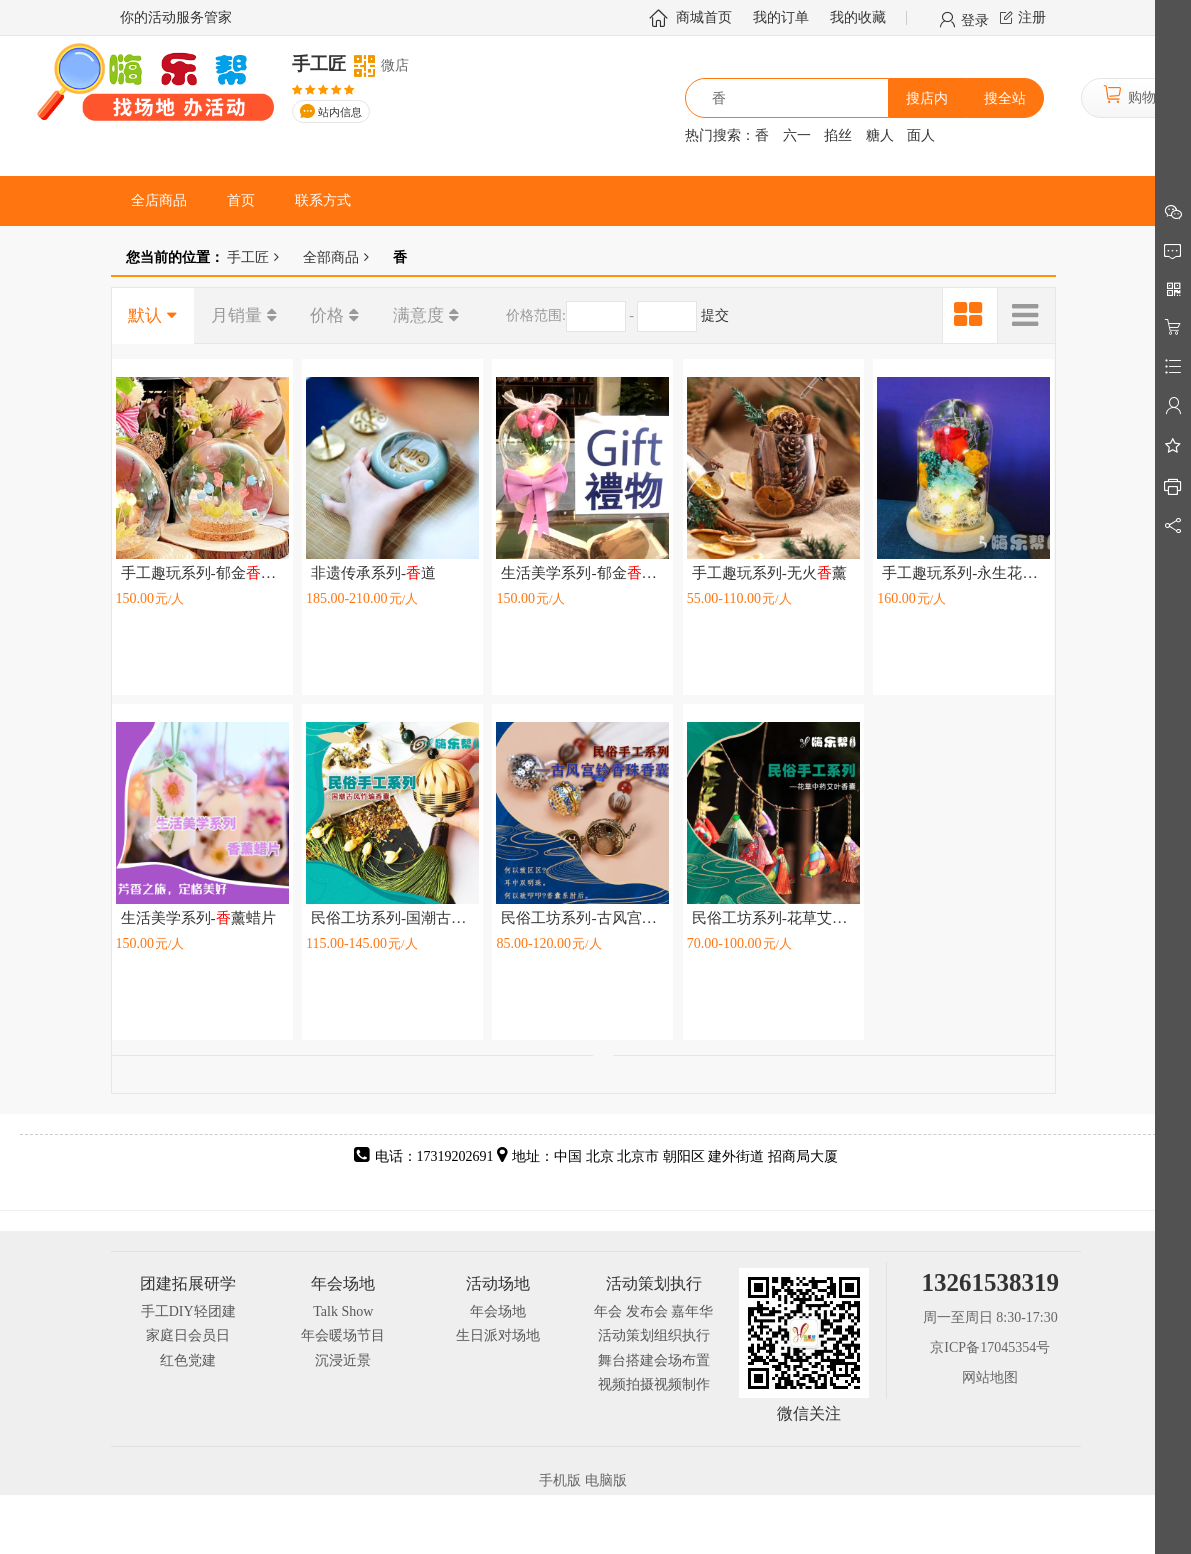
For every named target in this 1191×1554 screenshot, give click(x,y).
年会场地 (343, 1283)
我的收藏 (858, 17)
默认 (145, 315)
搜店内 (927, 98)
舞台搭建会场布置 (654, 1360)
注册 (1032, 17)
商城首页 (704, 17)
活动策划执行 (654, 1283)
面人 (921, 135)
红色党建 (188, 1360)
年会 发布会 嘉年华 (653, 1311)
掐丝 (838, 135)
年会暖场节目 (343, 1335)
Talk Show (343, 1311)
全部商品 (331, 257)
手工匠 (247, 257)
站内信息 (340, 112)
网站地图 (990, 1377)
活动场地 (498, 1283)
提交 (715, 315)
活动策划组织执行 (654, 1335)
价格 (327, 315)
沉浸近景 (343, 1360)
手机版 (560, 1480)
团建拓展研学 (188, 1283)
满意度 (418, 315)
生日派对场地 (498, 1335)
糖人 (880, 135)
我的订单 (781, 17)
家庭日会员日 (188, 1335)
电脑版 (606, 1480)
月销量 (236, 315)
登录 (975, 19)
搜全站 (1005, 98)
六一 (797, 135)
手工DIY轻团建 (188, 1311)
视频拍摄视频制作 (654, 1384)
